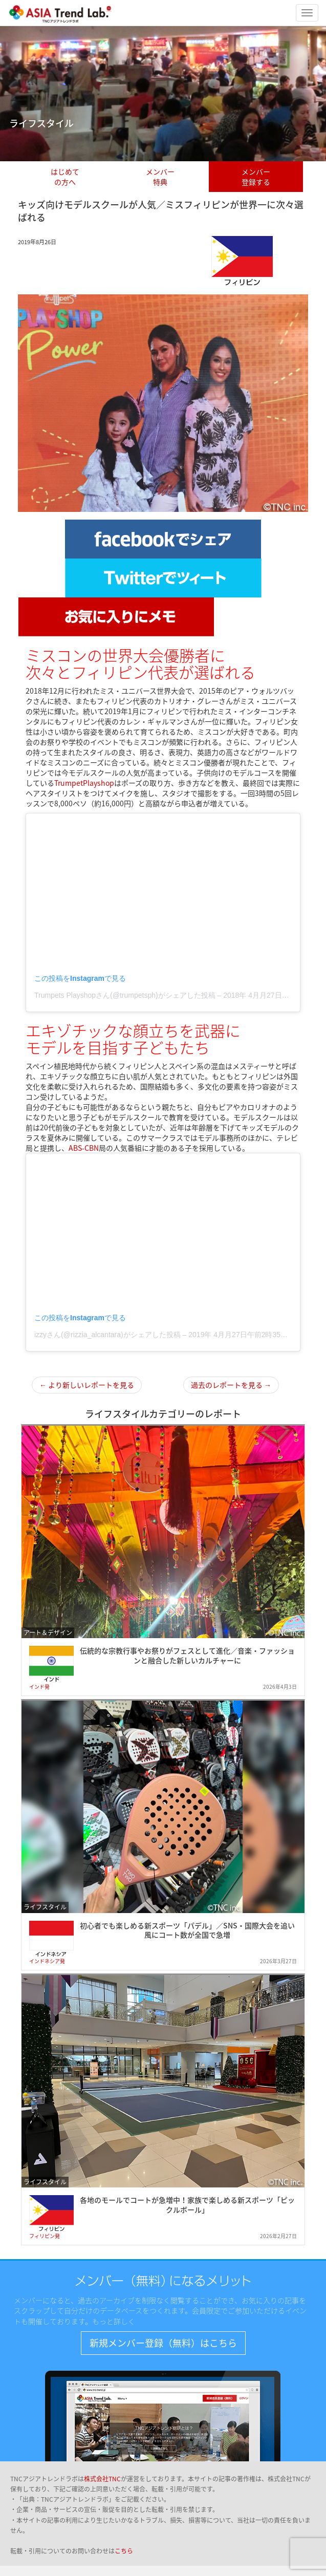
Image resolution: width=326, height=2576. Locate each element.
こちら (124, 2551)
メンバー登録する (256, 176)
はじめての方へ (65, 176)
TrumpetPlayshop (84, 783)
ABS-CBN (84, 1148)
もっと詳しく (113, 2321)
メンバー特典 (160, 176)
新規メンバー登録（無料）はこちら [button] (163, 2343)
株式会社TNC (102, 2478)
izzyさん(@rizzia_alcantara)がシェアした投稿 (107, 1334)
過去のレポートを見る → (231, 1385)
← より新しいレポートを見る (86, 1385)
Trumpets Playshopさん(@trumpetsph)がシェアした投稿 (124, 995)
